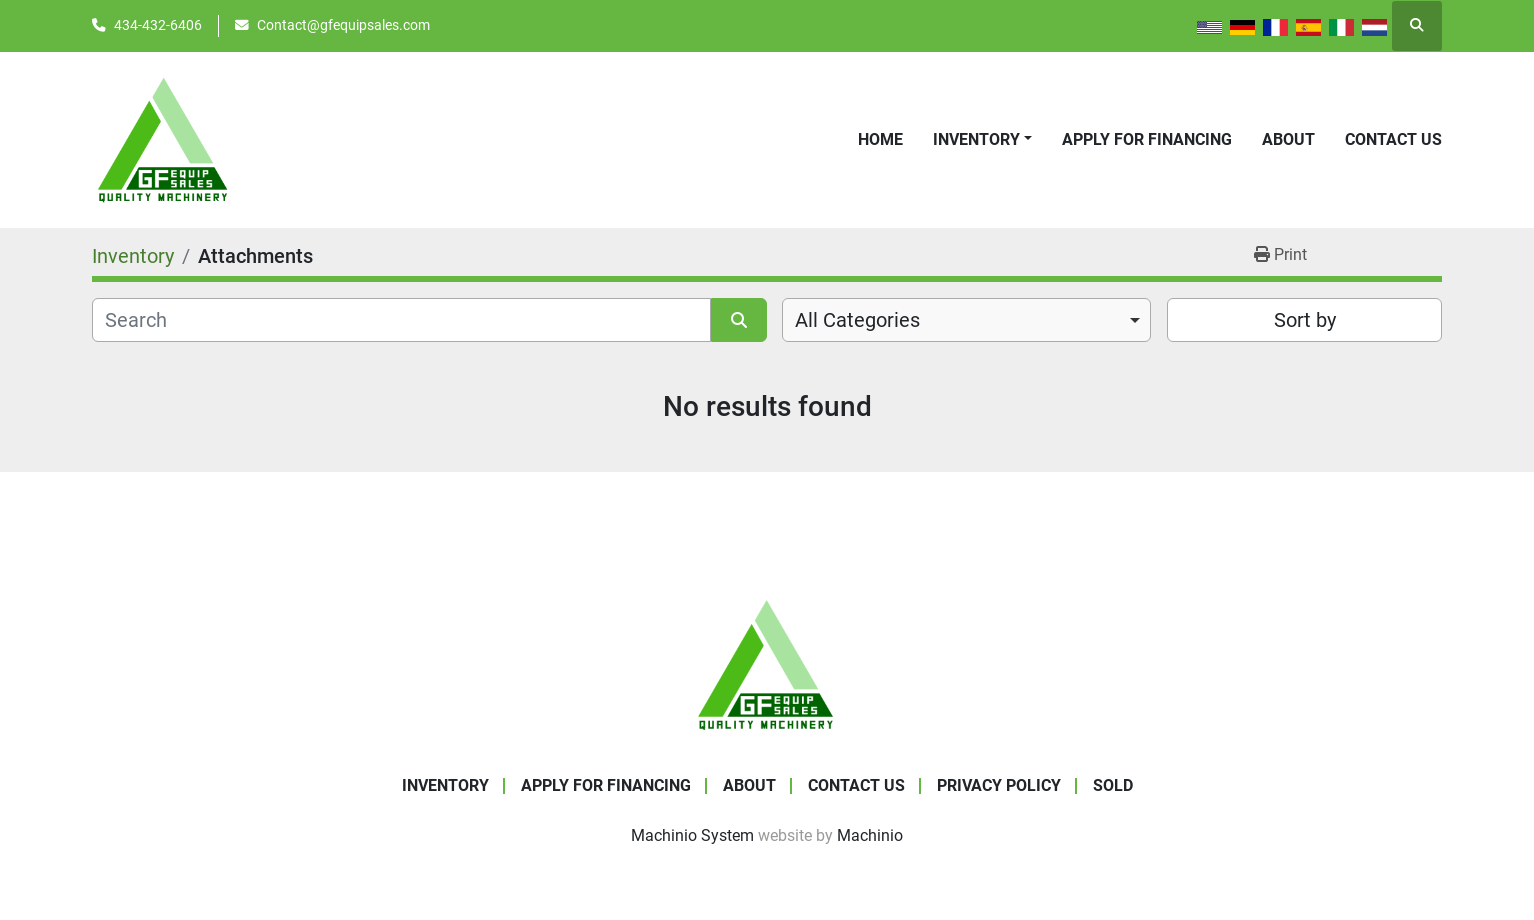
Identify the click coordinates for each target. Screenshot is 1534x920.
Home (880, 139)
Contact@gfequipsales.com (343, 25)
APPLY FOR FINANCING (1147, 139)
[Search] (401, 320)
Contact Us (1393, 139)
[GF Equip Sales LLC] (767, 663)
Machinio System (692, 835)
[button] (982, 140)
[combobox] (966, 320)
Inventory (976, 139)
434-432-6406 (158, 25)
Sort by (1305, 320)
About (1288, 139)
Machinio (870, 835)
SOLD (1113, 785)
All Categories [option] (857, 320)
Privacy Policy (999, 785)
